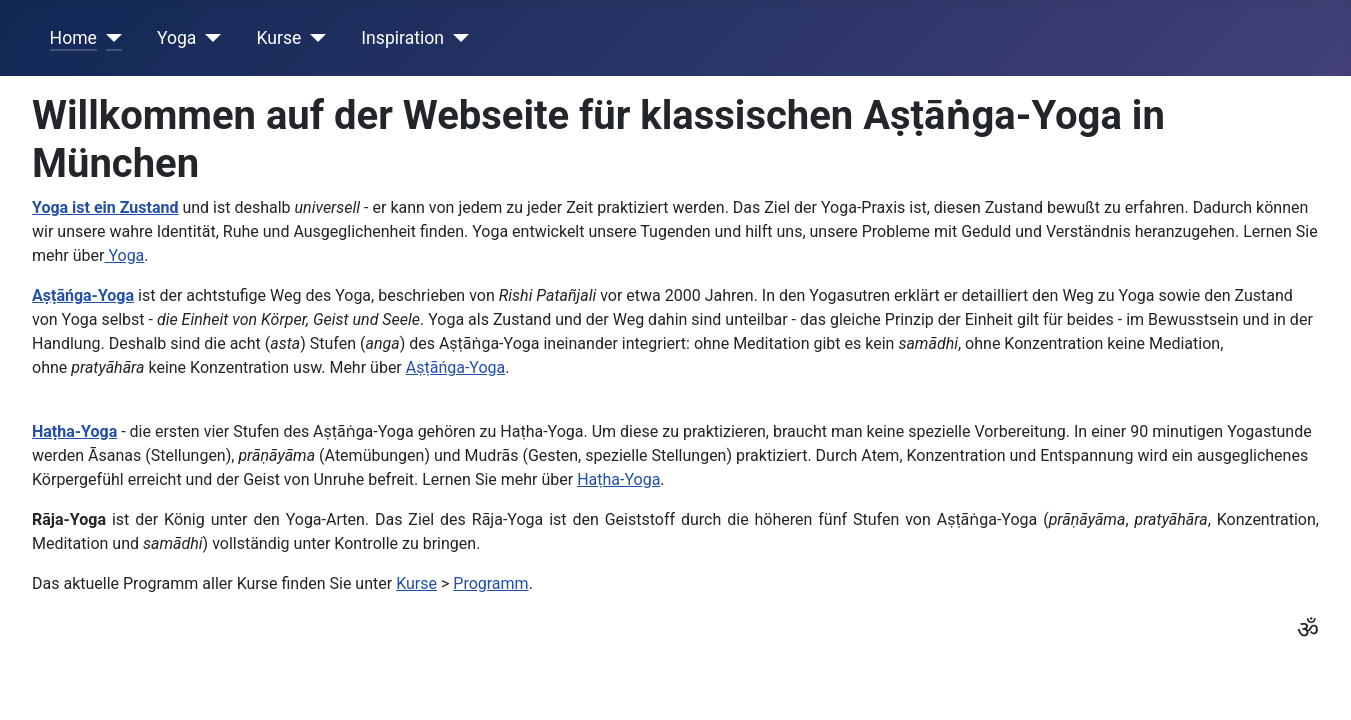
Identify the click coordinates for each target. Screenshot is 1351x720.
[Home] (109, 38)
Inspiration (402, 38)
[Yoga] (208, 38)
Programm (490, 583)
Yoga (177, 38)
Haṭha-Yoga (618, 479)
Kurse (278, 38)
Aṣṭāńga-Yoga (456, 367)
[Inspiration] (456, 38)
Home (73, 38)
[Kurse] (313, 38)
